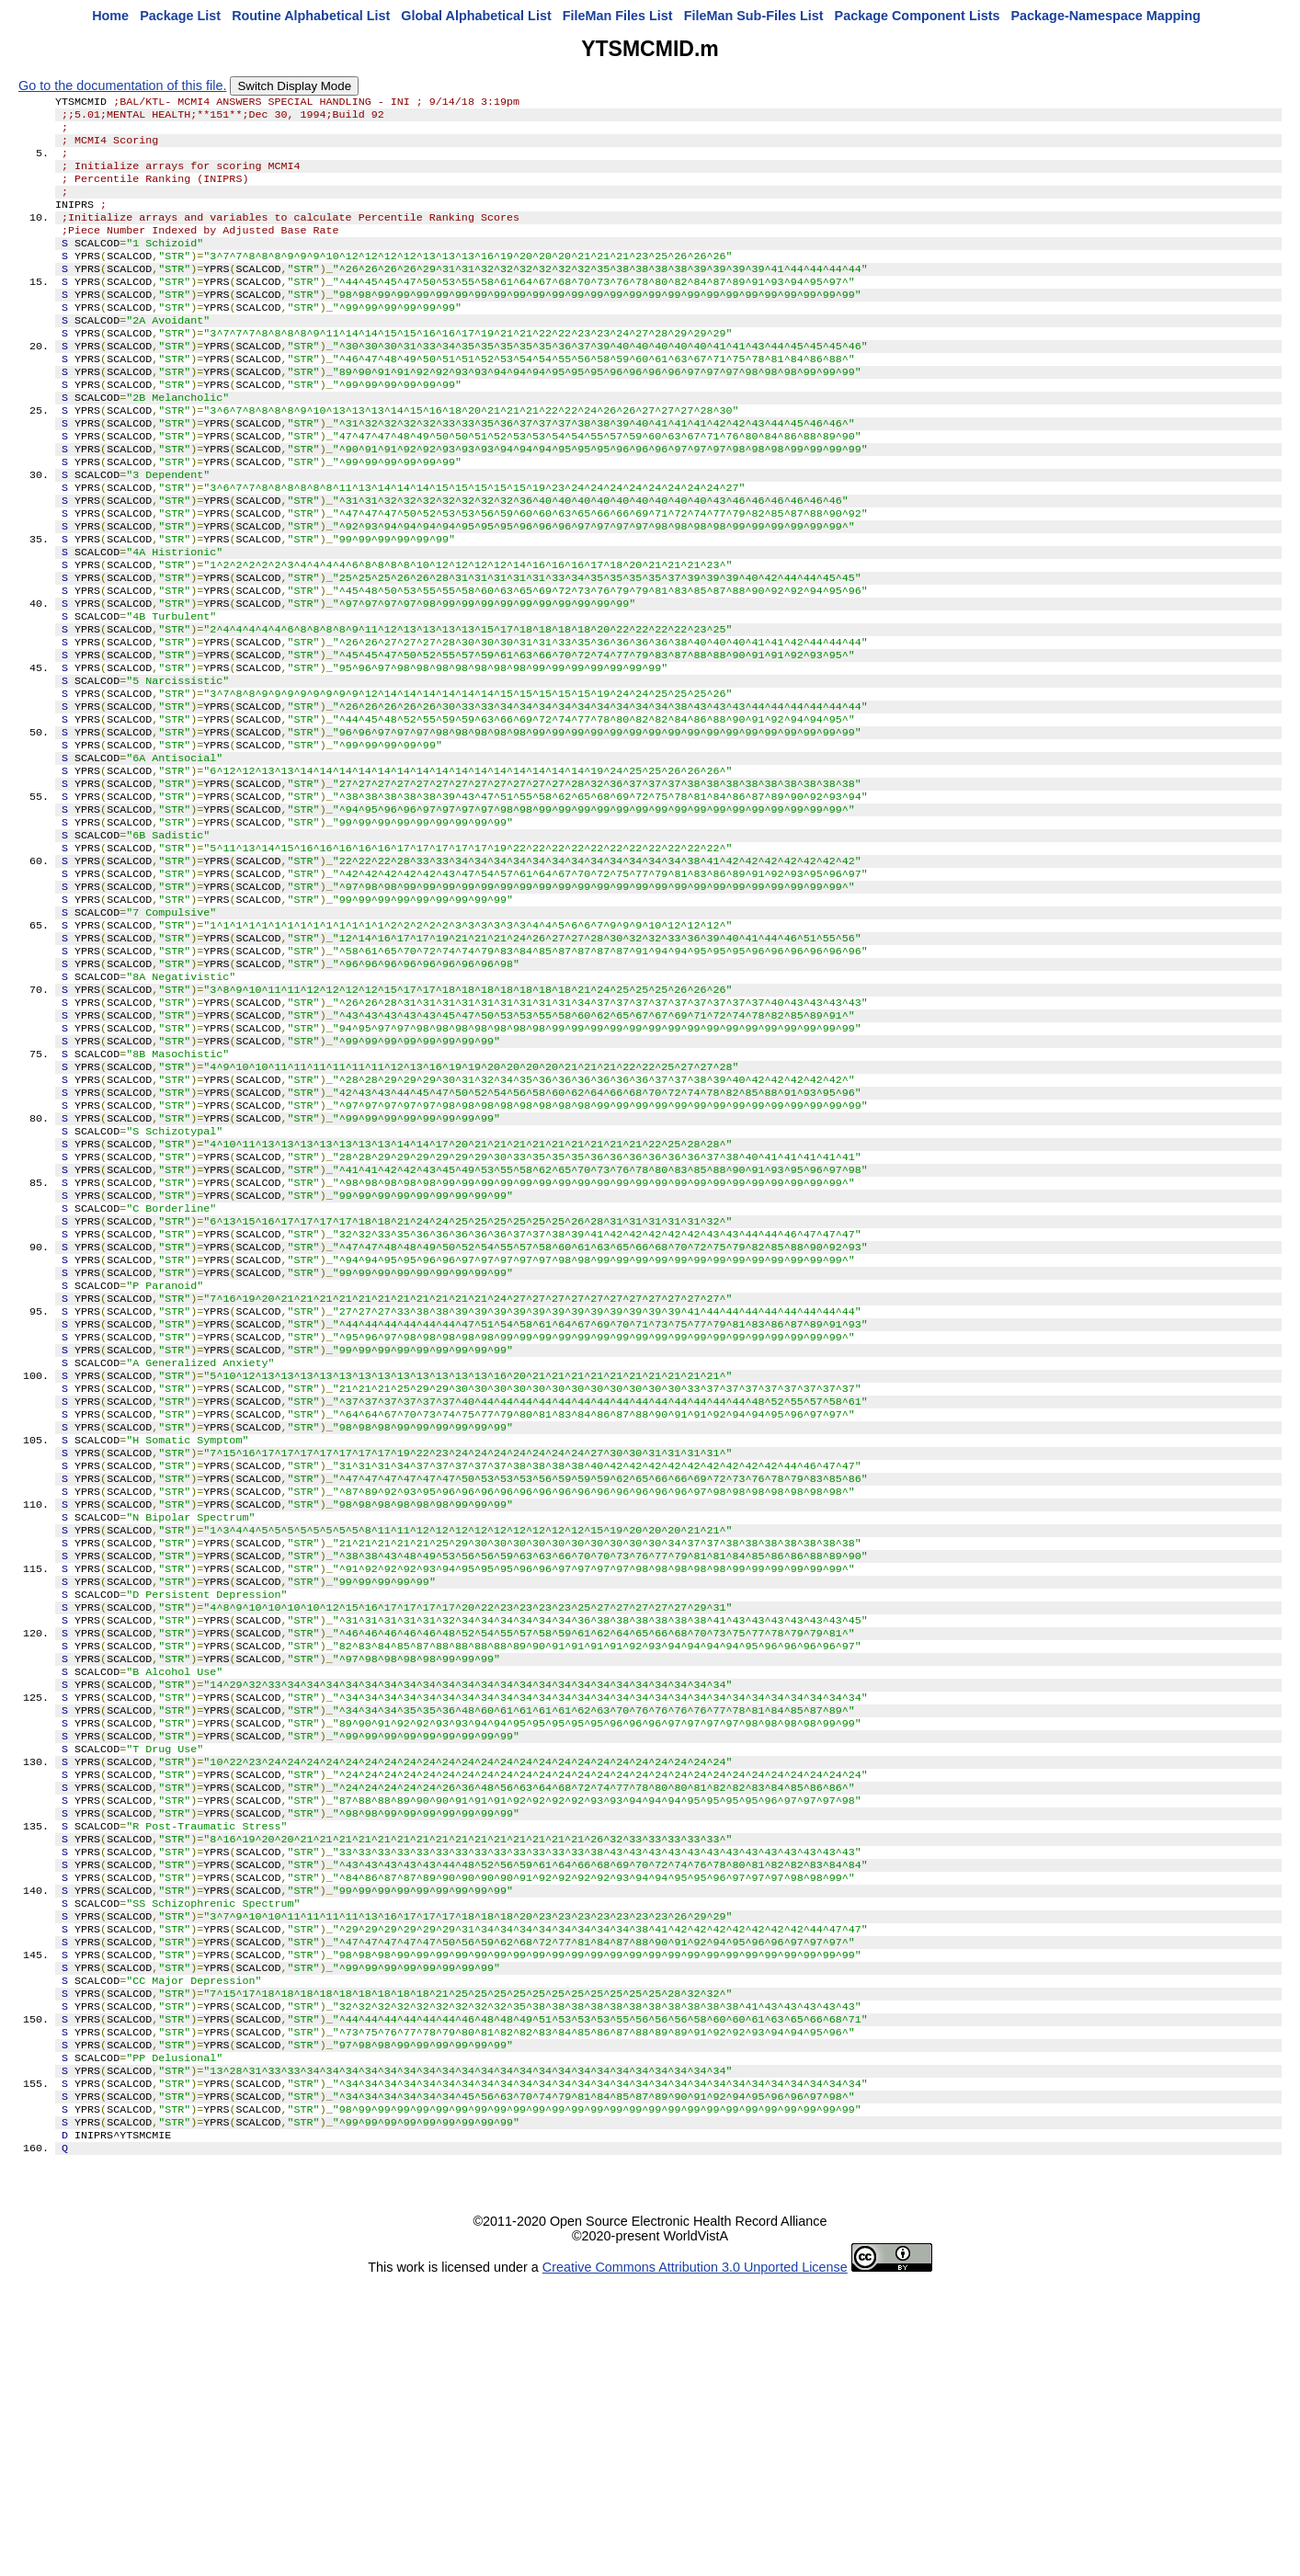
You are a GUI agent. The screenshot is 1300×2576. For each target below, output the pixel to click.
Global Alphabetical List (476, 15)
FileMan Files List (618, 15)
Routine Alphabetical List (311, 15)
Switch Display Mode (294, 86)
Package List (180, 15)
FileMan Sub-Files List (754, 15)
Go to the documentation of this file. (122, 85)
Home (110, 15)
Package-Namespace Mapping (1106, 15)
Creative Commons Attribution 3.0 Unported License (695, 2561)
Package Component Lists (917, 15)
